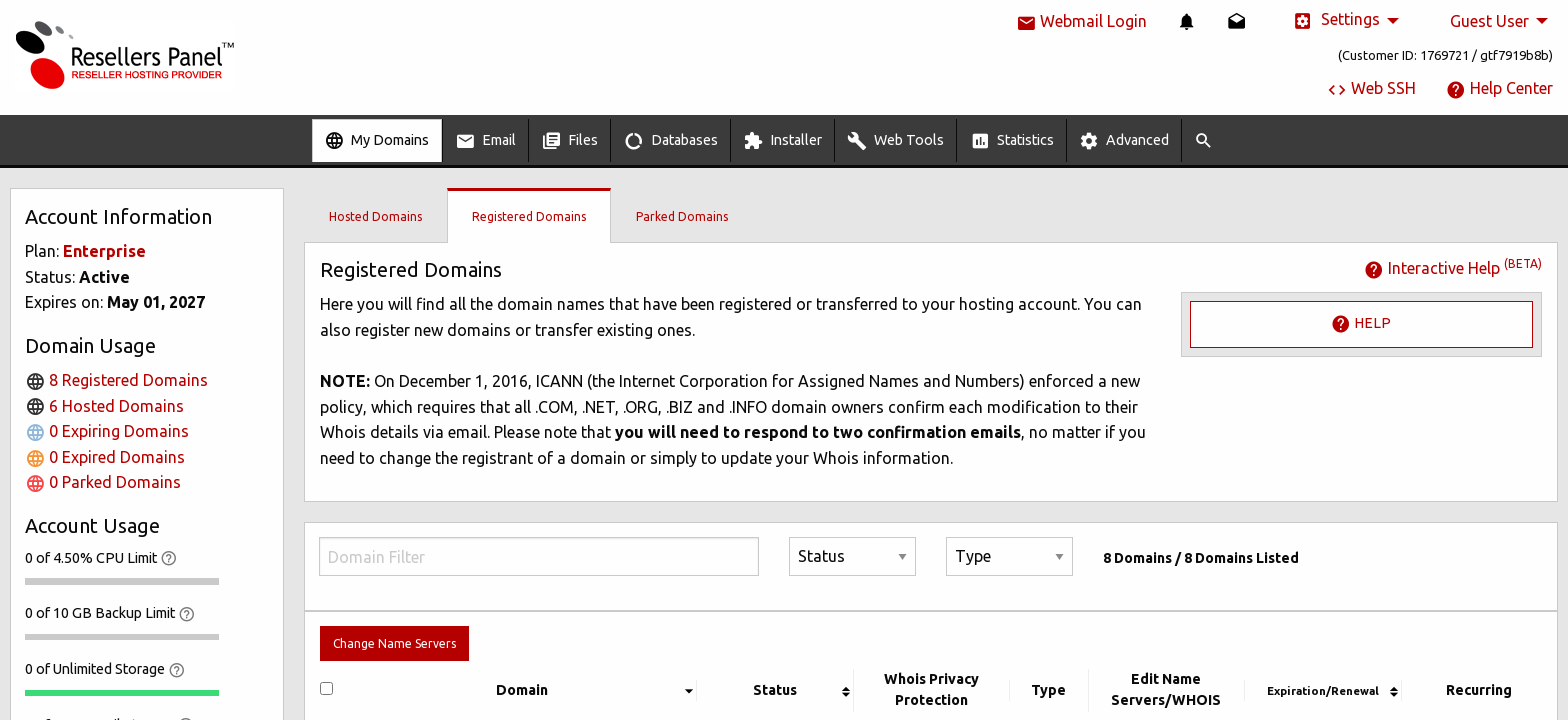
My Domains (376, 141)
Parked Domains (682, 216)
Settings (1336, 20)
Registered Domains (529, 216)
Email (485, 141)
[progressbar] (122, 581)
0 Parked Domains (103, 482)
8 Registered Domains (116, 380)
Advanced (1124, 141)
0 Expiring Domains (107, 431)
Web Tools (895, 141)
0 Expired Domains (105, 457)
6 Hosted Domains (104, 406)
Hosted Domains (375, 216)
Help (1361, 324)
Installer (782, 141)
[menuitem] (1187, 21)
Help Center (1499, 88)
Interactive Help (1453, 268)
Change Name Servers (394, 643)
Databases (671, 141)
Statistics (1012, 141)
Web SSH (1371, 88)
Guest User (1489, 21)
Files (569, 141)
